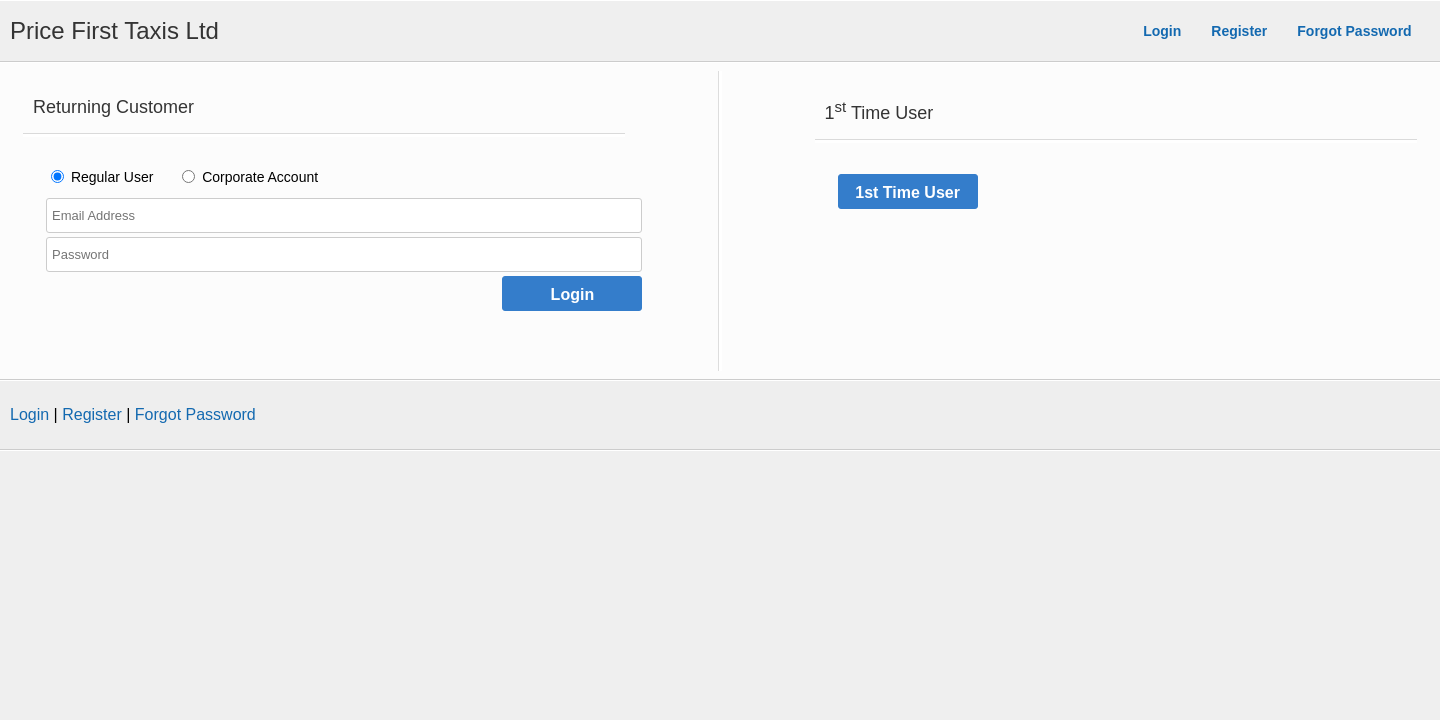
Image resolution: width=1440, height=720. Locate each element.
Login (1162, 31)
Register (1239, 31)
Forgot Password (1354, 31)
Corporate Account (260, 177)
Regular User (112, 177)
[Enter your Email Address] (344, 215)
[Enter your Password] (344, 254)
